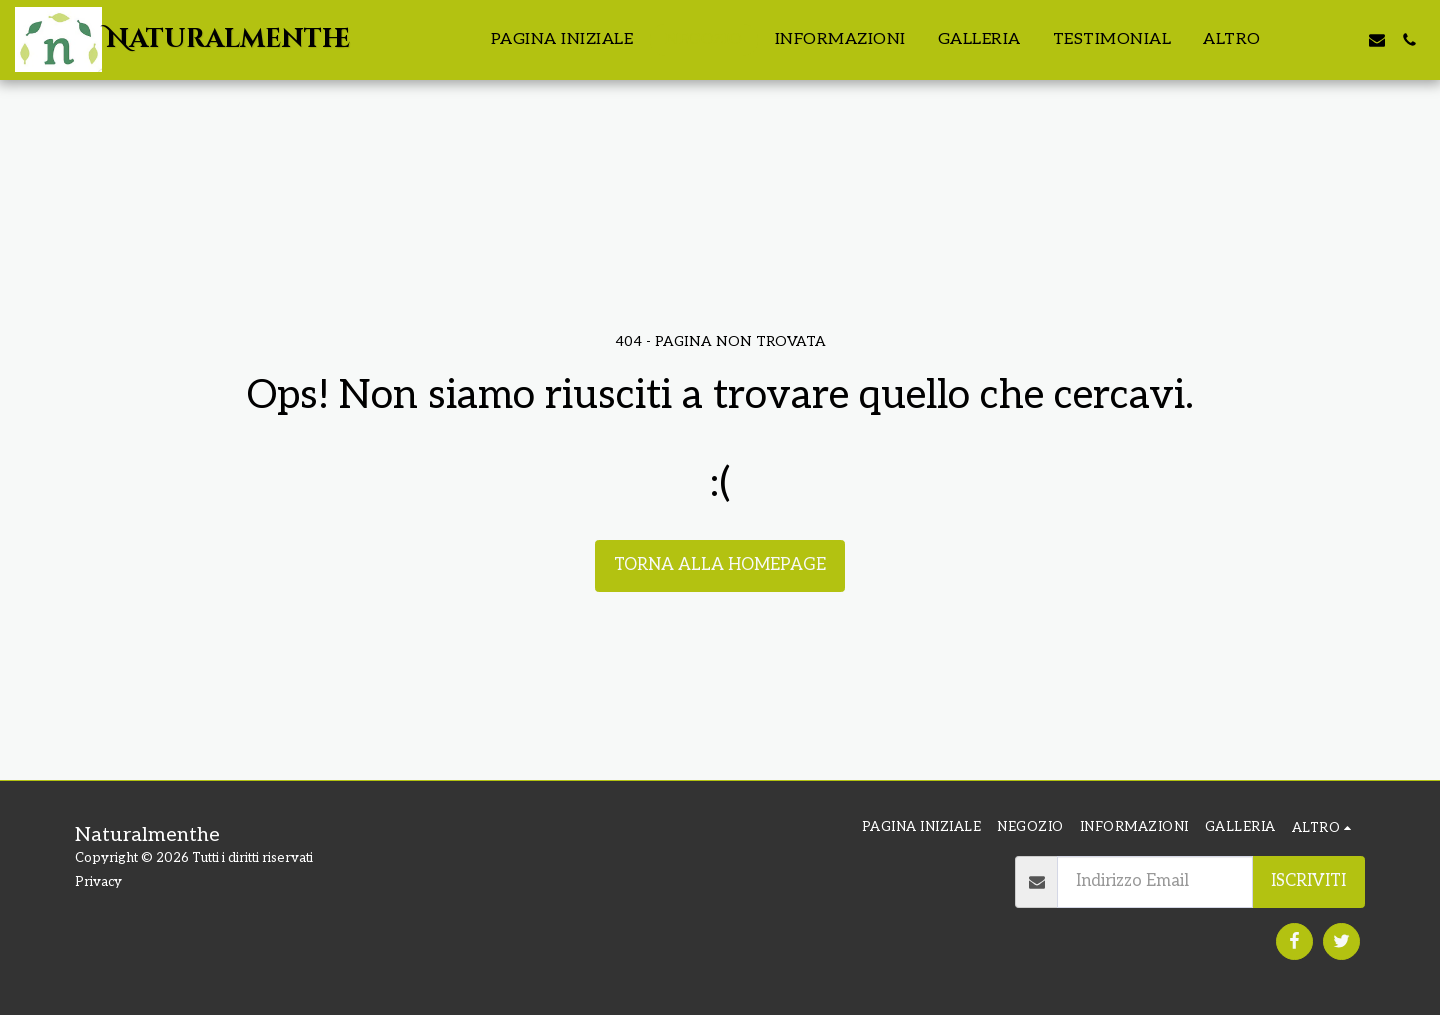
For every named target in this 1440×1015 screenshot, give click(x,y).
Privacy (98, 882)
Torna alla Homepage (720, 565)
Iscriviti (1308, 881)
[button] (1313, 40)
